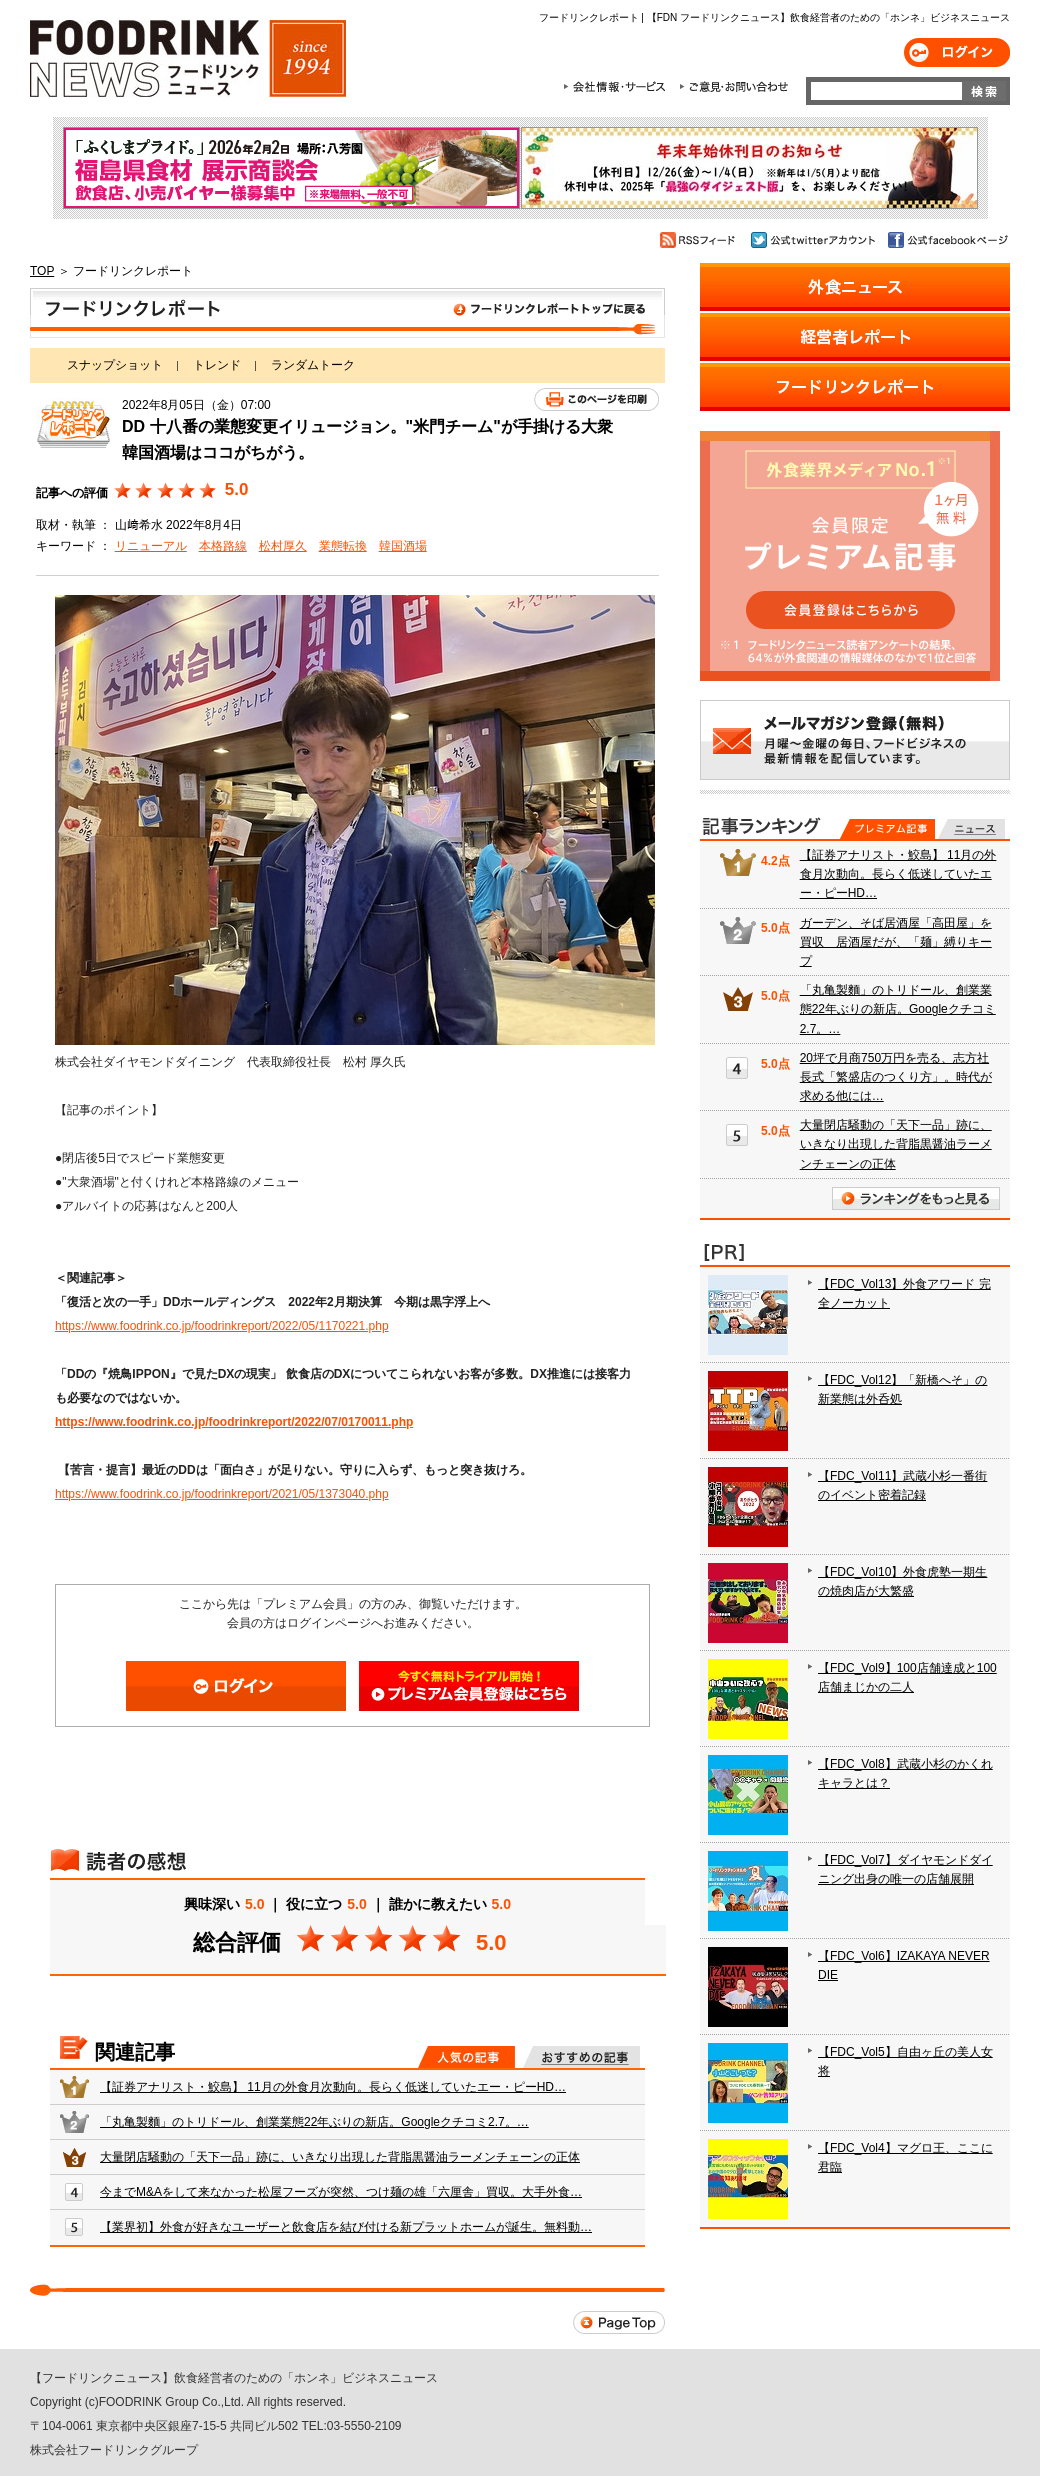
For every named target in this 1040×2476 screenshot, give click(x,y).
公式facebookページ (946, 240)
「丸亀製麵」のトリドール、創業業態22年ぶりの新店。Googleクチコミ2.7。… (314, 2122)
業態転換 (343, 546)
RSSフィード (700, 240)
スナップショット (115, 365)
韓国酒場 (403, 546)
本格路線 (223, 546)
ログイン (957, 52)
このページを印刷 (596, 399)
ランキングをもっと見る (916, 1198)
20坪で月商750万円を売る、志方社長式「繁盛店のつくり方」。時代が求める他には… (896, 1077)
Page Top (619, 2322)
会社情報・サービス (618, 87)
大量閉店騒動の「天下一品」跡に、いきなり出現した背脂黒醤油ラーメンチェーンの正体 (340, 2157)
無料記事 (971, 829)
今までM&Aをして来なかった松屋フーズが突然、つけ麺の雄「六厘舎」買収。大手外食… (341, 2192)
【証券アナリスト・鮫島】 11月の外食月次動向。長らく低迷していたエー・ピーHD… (333, 2087)
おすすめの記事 (581, 2057)
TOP (42, 271)
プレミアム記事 (887, 829)
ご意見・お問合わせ (733, 87)
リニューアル (151, 546)
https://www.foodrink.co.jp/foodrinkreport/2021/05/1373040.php (222, 1494)
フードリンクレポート (347, 313)
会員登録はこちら (469, 1686)
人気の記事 (466, 2057)
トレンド (217, 365)
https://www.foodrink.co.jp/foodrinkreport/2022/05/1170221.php (222, 1326)
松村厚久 (283, 546)
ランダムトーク (313, 365)
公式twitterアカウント (814, 240)
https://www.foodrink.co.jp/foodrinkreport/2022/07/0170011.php (234, 1422)
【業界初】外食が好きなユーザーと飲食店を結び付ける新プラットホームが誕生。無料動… (346, 2227)
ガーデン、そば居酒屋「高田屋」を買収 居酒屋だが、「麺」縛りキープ (896, 942)
